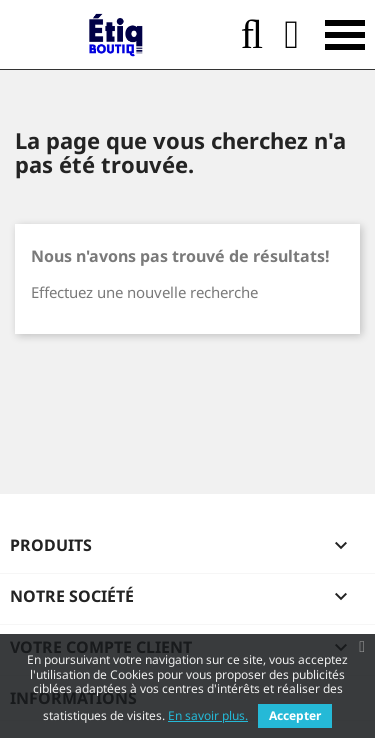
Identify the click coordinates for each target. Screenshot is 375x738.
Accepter (295, 715)
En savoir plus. (208, 715)
